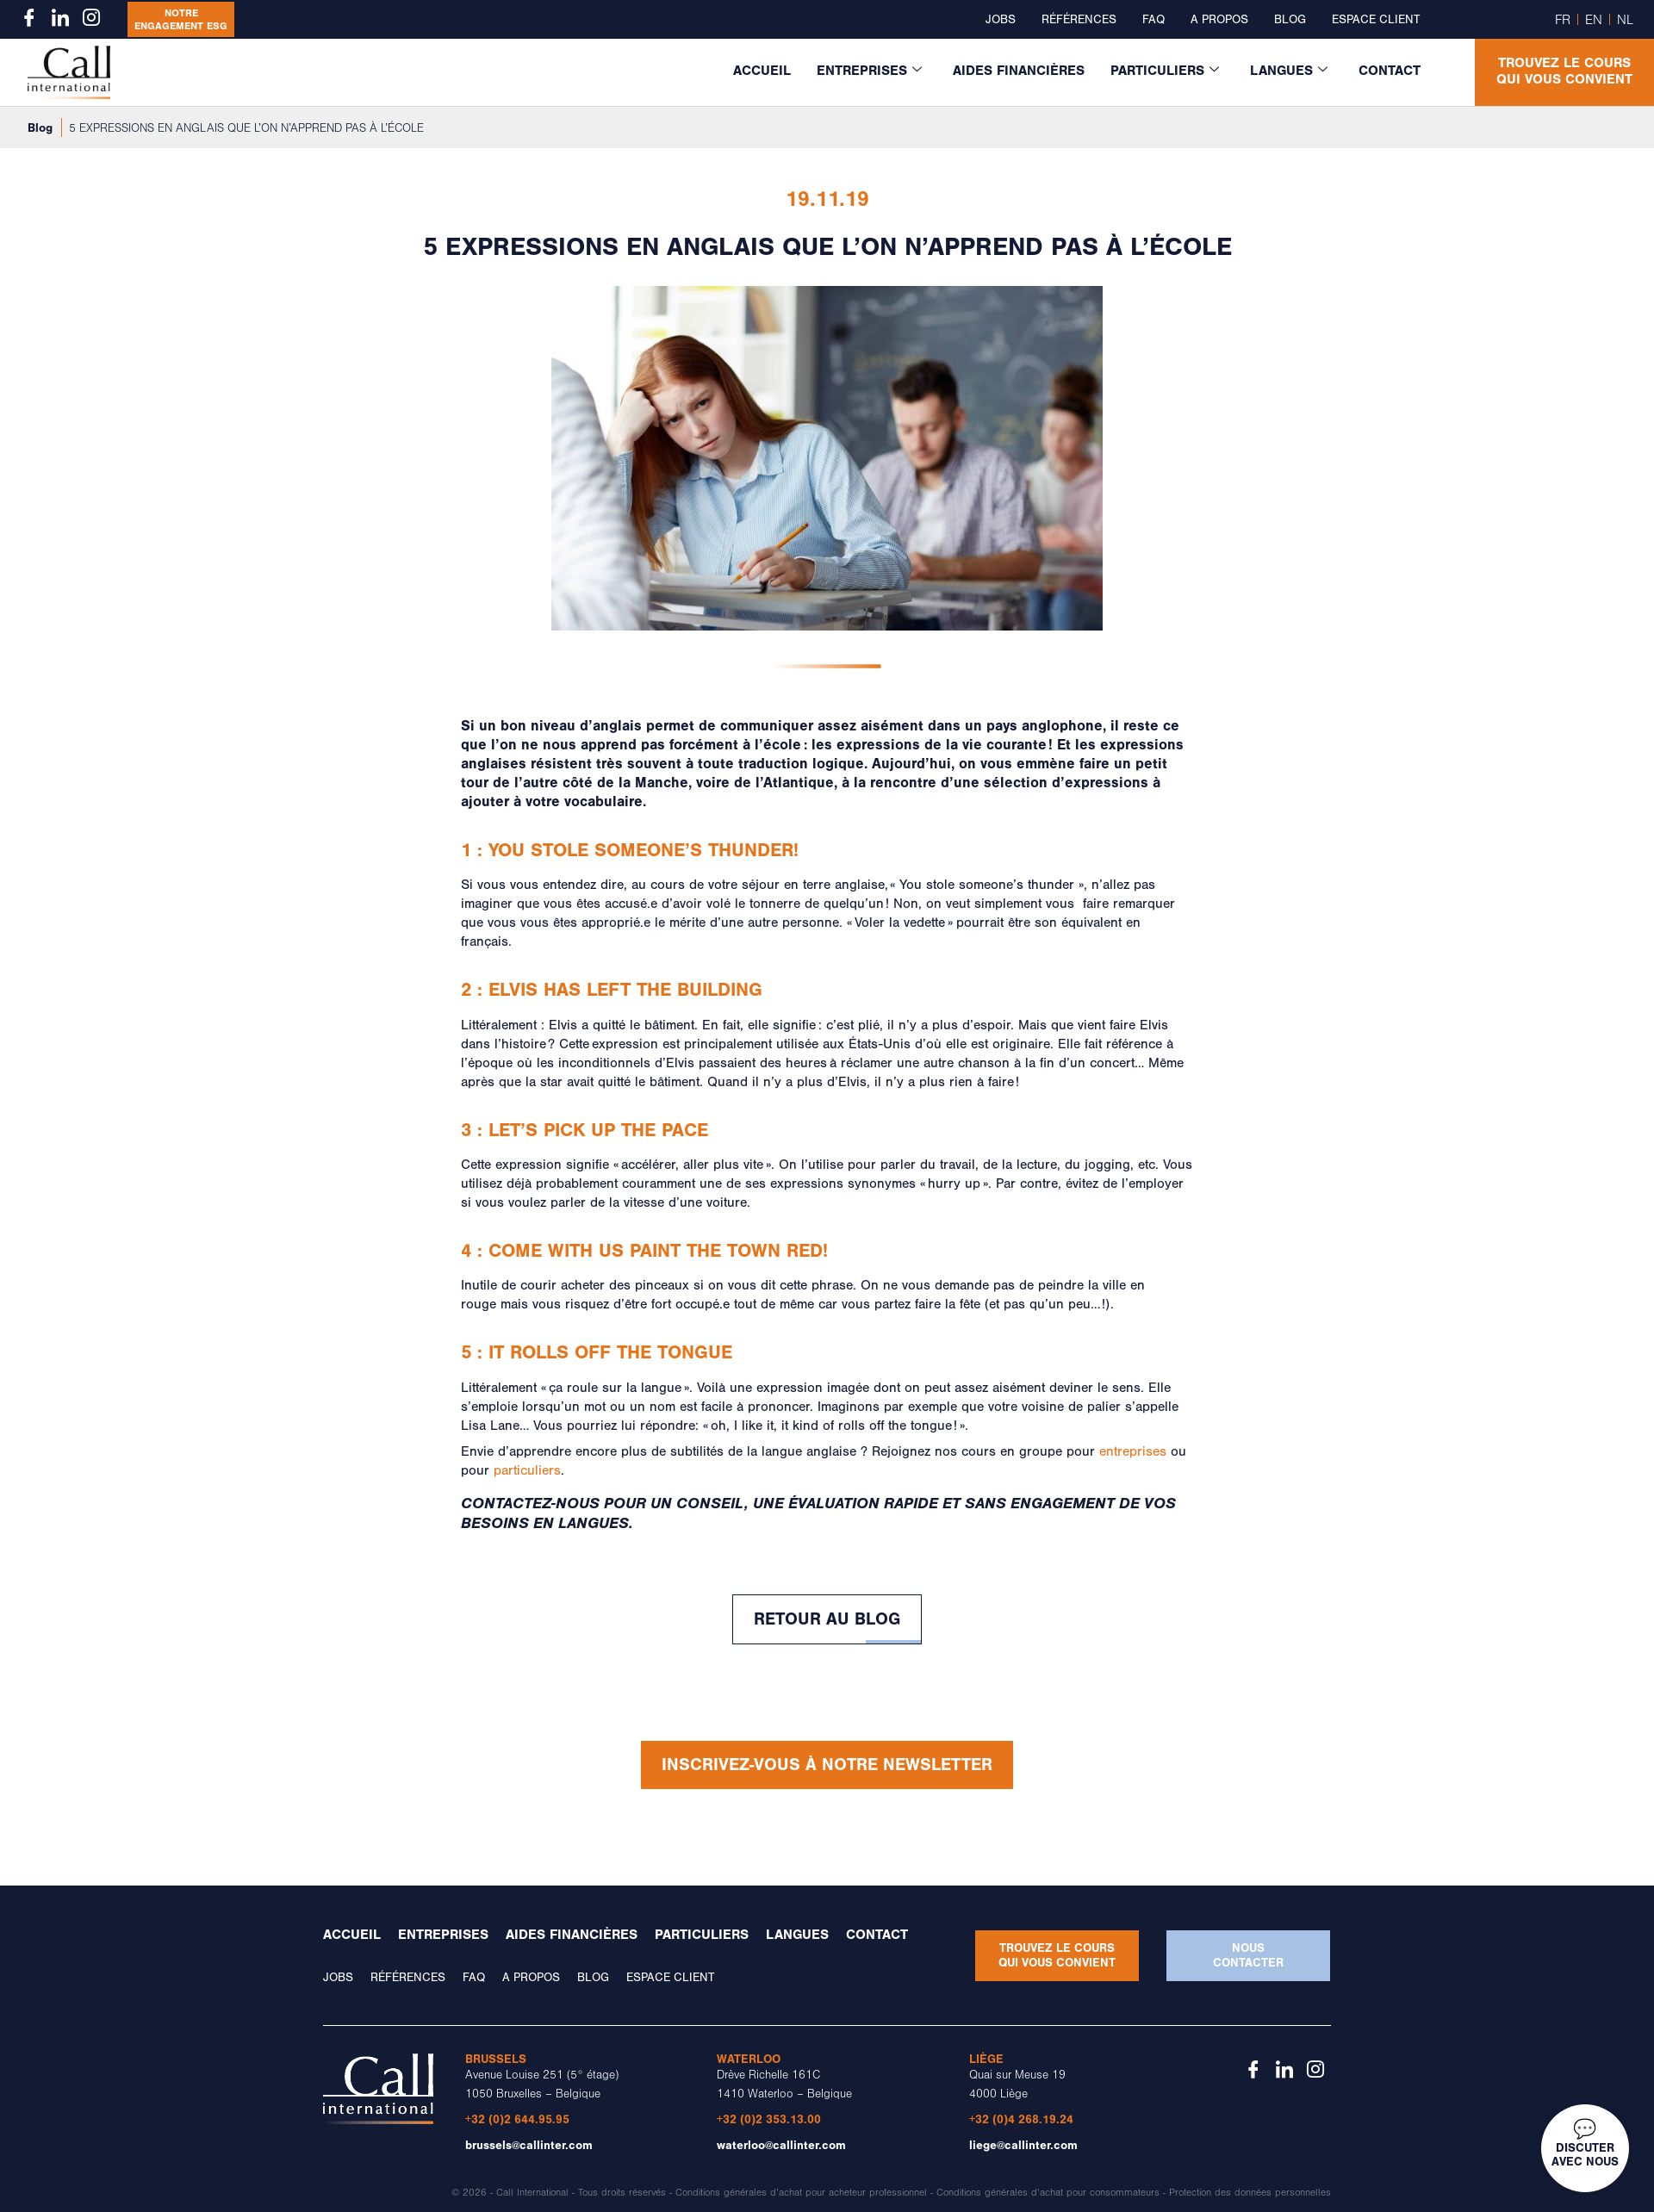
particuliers (527, 1470)
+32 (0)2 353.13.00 (769, 2119)
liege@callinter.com (1023, 2145)
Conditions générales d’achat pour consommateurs (1048, 2192)
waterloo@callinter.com (781, 2145)
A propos (1219, 20)
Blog (1290, 20)
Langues (1289, 70)
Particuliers (1164, 70)
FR (1562, 20)
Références (1079, 20)
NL (1625, 20)
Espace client (1376, 20)
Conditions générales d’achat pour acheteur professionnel (801, 2192)
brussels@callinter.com (529, 2145)
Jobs (1001, 20)
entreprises (1132, 1451)
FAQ (1153, 20)
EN (1593, 20)
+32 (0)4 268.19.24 (1021, 2119)
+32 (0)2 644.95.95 (517, 2119)
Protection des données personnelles (1250, 2192)
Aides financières (1019, 70)
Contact (1390, 70)
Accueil (762, 70)
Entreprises (869, 70)
